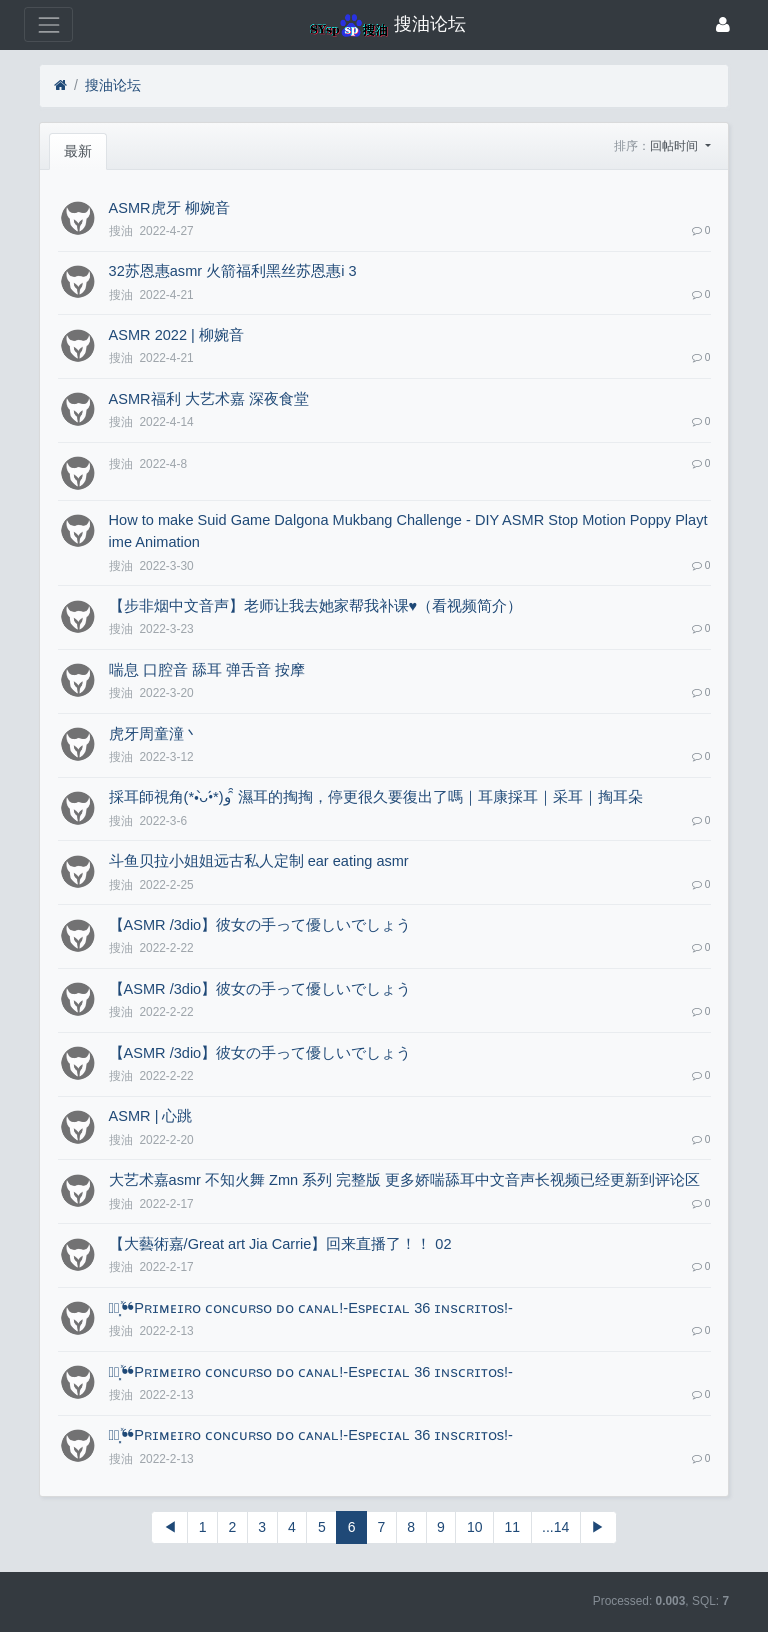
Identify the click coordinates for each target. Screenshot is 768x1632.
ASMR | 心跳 (151, 1116)
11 (512, 1527)
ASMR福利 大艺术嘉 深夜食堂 (209, 399)
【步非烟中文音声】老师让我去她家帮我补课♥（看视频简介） (316, 606)
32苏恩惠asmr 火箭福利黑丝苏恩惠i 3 (233, 271)
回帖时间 (675, 146)
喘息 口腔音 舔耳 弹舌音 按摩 (207, 670)
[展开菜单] (48, 24)
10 (475, 1527)
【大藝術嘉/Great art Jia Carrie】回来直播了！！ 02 (280, 1244)
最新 (78, 151)
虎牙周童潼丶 (154, 734)
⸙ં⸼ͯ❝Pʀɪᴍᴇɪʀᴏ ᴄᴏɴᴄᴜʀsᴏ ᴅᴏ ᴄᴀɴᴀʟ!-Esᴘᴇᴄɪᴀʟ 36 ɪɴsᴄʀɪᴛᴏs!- (311, 1308)
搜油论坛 (113, 85)
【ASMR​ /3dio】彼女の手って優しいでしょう (260, 925)
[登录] (723, 24)
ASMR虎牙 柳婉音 (169, 208)
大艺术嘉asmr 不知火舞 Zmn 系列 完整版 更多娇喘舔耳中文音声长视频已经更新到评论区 (405, 1180)
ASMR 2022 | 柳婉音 (176, 335)
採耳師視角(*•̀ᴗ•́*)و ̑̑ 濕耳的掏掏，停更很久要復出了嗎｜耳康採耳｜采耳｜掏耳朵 (376, 797)
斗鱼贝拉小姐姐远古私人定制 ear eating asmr (259, 861)
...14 (555, 1527)
